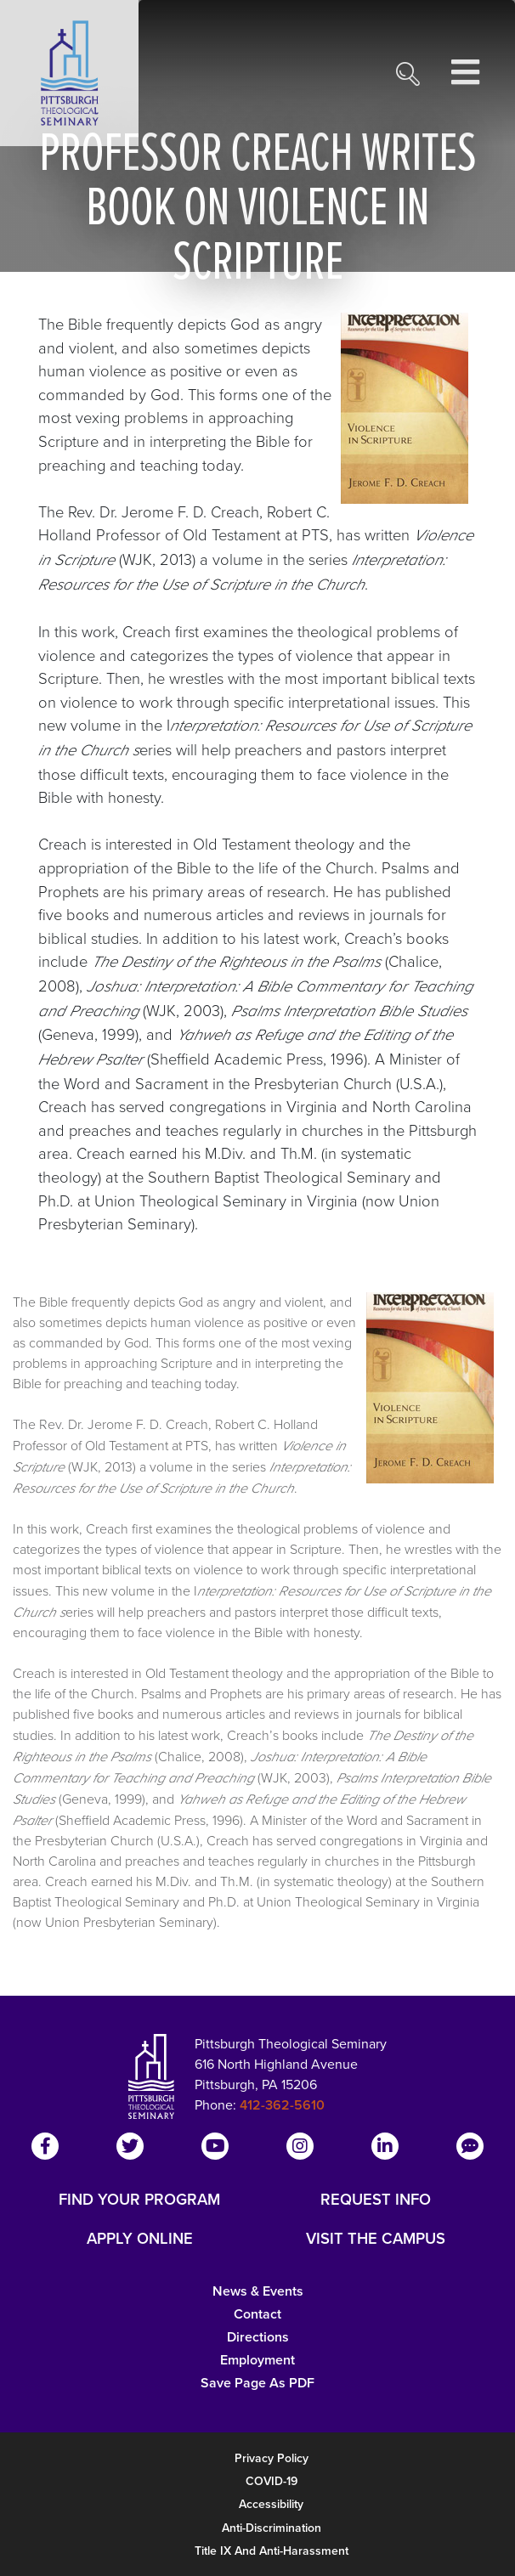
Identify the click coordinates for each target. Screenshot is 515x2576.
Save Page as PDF (257, 2383)
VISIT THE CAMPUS (375, 2238)
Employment (257, 2360)
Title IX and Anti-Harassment (271, 2551)
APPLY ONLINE (140, 2238)
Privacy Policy (271, 2458)
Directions (258, 2337)
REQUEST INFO (375, 2199)
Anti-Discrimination (271, 2528)
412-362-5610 (282, 2105)
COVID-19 (271, 2481)
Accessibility (271, 2504)
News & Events (257, 2291)
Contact (257, 2314)
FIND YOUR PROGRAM (139, 2199)
